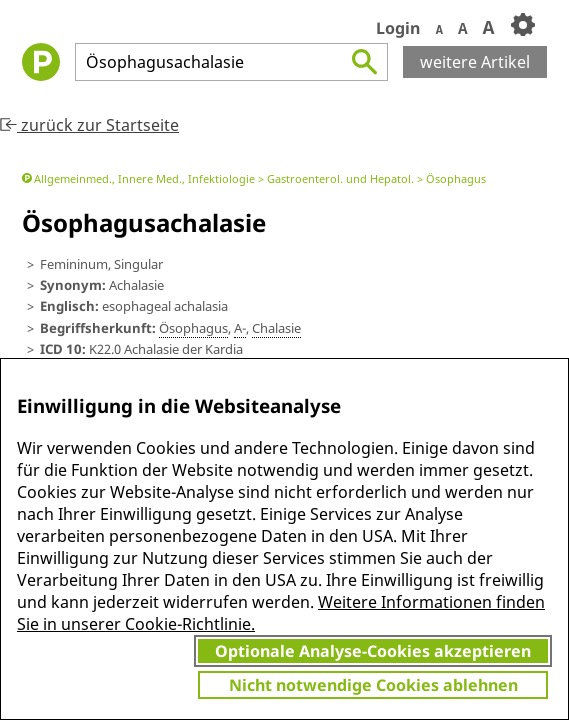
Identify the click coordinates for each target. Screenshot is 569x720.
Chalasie (276, 328)
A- (240, 328)
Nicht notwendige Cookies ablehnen (373, 685)
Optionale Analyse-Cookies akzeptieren (373, 651)
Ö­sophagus (193, 328)
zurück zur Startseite (89, 125)
